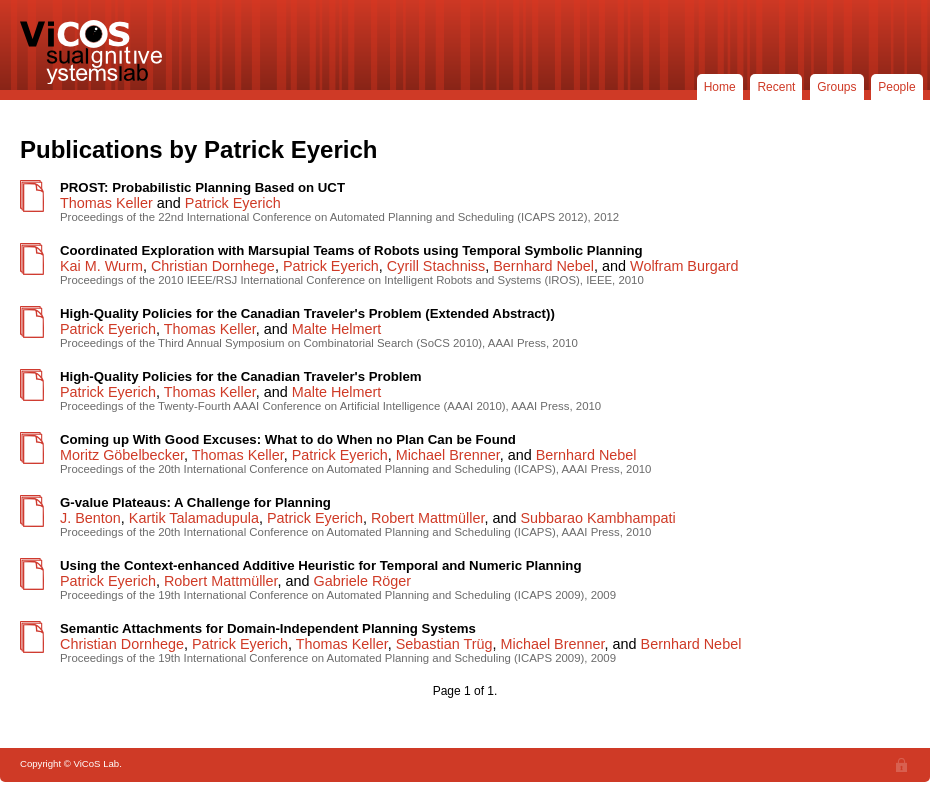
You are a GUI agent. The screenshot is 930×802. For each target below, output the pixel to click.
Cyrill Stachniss (436, 266)
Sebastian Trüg (444, 644)
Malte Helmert (337, 329)
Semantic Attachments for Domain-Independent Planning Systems (268, 628)
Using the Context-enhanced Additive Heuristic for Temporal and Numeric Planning (320, 565)
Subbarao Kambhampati (598, 518)
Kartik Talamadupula (194, 518)
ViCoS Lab (95, 52)
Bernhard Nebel (543, 266)
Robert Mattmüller (428, 518)
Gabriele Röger (363, 581)
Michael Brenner (448, 455)
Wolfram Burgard (684, 266)
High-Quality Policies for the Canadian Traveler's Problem (241, 376)
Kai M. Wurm (101, 266)
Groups (836, 87)
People (896, 87)
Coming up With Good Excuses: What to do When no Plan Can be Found (288, 439)
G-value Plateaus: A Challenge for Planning (195, 502)
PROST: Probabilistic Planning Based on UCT (202, 187)
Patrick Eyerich (233, 203)
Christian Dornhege (213, 266)
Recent (776, 87)
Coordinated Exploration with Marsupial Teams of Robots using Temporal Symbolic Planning (351, 250)
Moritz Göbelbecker (122, 455)
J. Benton (90, 518)
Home (720, 87)
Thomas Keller (106, 203)
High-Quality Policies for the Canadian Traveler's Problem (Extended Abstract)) (307, 313)
